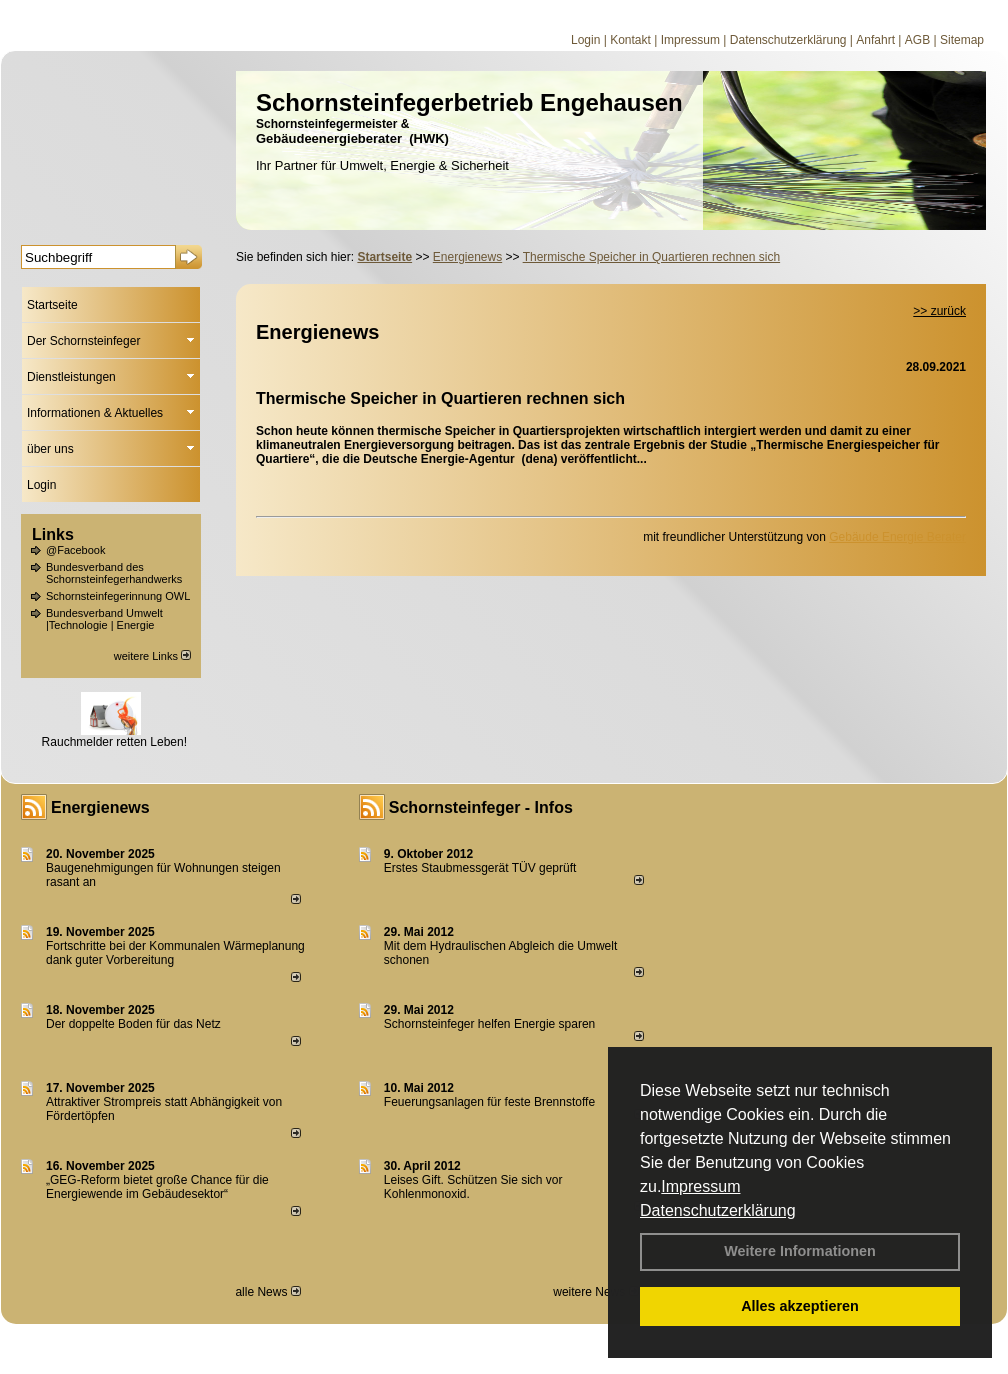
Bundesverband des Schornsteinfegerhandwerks (114, 573)
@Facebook (75, 550)
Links (53, 534)
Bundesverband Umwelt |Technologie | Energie (104, 619)
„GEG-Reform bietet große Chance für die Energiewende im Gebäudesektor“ (157, 1187)
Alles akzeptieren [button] (800, 1306)
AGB (917, 40)
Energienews (100, 807)
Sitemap (962, 40)
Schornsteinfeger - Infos (481, 807)
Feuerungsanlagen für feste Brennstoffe (489, 1102)
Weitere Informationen (800, 1251)
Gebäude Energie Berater (897, 537)
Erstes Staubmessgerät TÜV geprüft (480, 868)
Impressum (700, 1186)
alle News (267, 1292)
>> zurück (939, 311)
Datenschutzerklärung (718, 1210)
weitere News (595, 1292)
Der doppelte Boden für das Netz (133, 1024)
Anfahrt (875, 40)
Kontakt (630, 40)
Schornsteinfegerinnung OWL (118, 596)
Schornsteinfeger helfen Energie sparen (489, 1024)
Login (585, 40)
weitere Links (152, 656)
